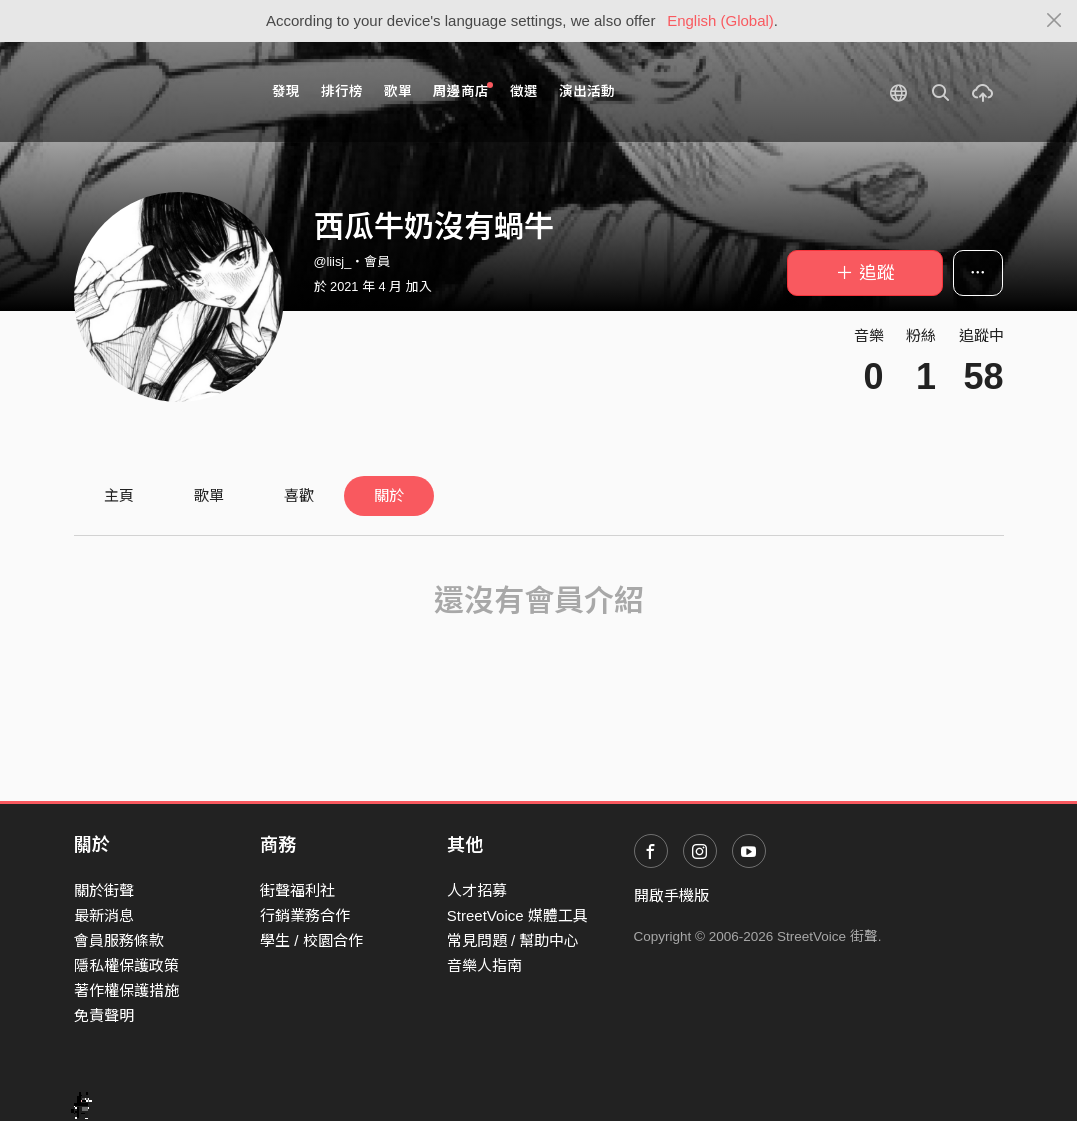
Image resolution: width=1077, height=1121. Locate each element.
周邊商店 (463, 90)
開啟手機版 (671, 895)
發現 (286, 91)
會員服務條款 (119, 940)
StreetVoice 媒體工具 (517, 915)
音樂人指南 (484, 965)
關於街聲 (104, 890)
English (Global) (720, 20)
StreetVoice (156, 92)
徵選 (524, 91)
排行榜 (342, 91)
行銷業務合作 (305, 915)
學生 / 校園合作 (311, 940)
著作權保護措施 (126, 990)
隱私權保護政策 (126, 965)
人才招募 (477, 890)
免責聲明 (104, 1015)
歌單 (398, 91)
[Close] (1054, 21)
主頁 (119, 495)
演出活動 (587, 91)
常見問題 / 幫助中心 (513, 940)
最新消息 (104, 915)
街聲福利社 (297, 890)
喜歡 (299, 495)
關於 (389, 495)
